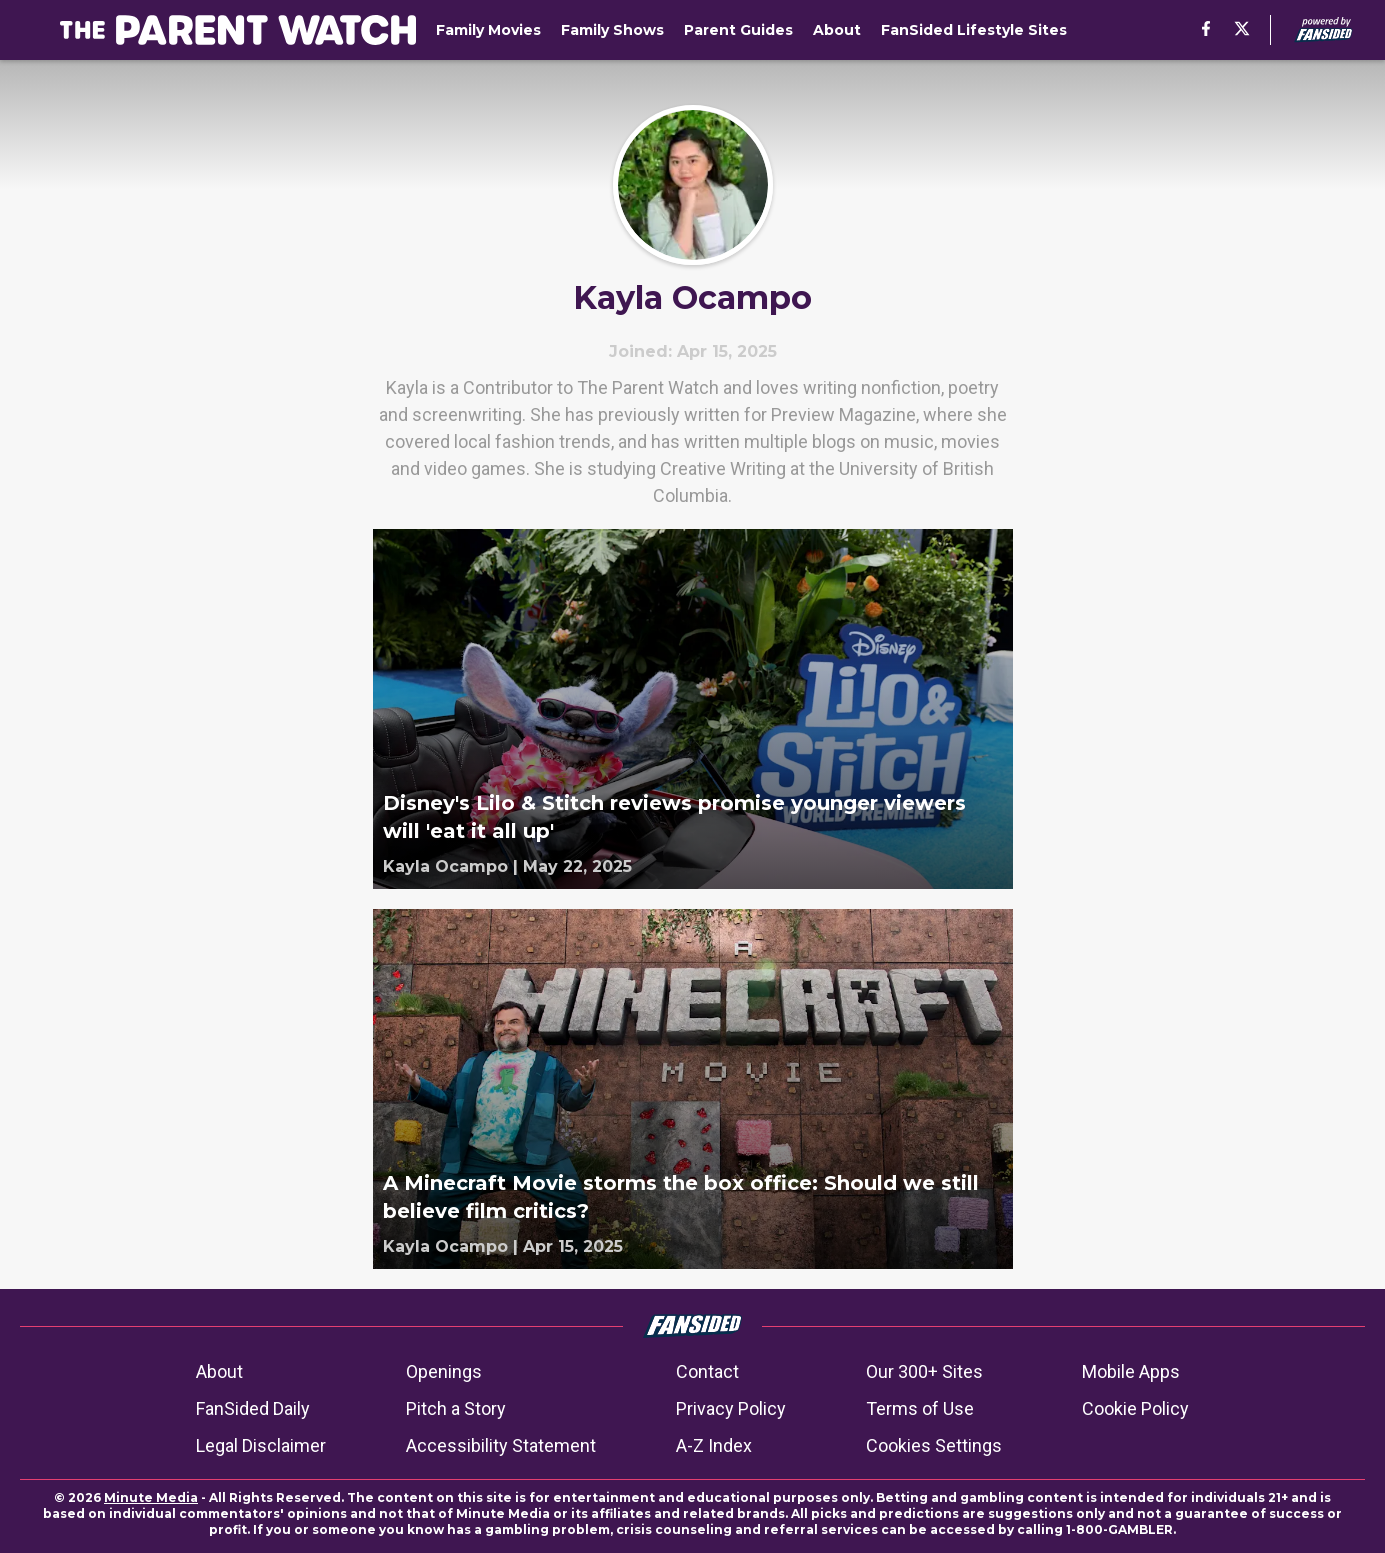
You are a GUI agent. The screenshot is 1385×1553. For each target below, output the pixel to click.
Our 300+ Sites (924, 1371)
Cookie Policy (1135, 1408)
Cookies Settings (934, 1445)
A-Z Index (714, 1445)
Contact (707, 1371)
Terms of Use (920, 1408)
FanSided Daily (253, 1408)
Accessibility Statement (501, 1445)
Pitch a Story (456, 1408)
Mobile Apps (1131, 1371)
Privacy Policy (731, 1408)
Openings (444, 1371)
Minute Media (151, 1497)
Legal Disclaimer (261, 1445)
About (219, 1371)
